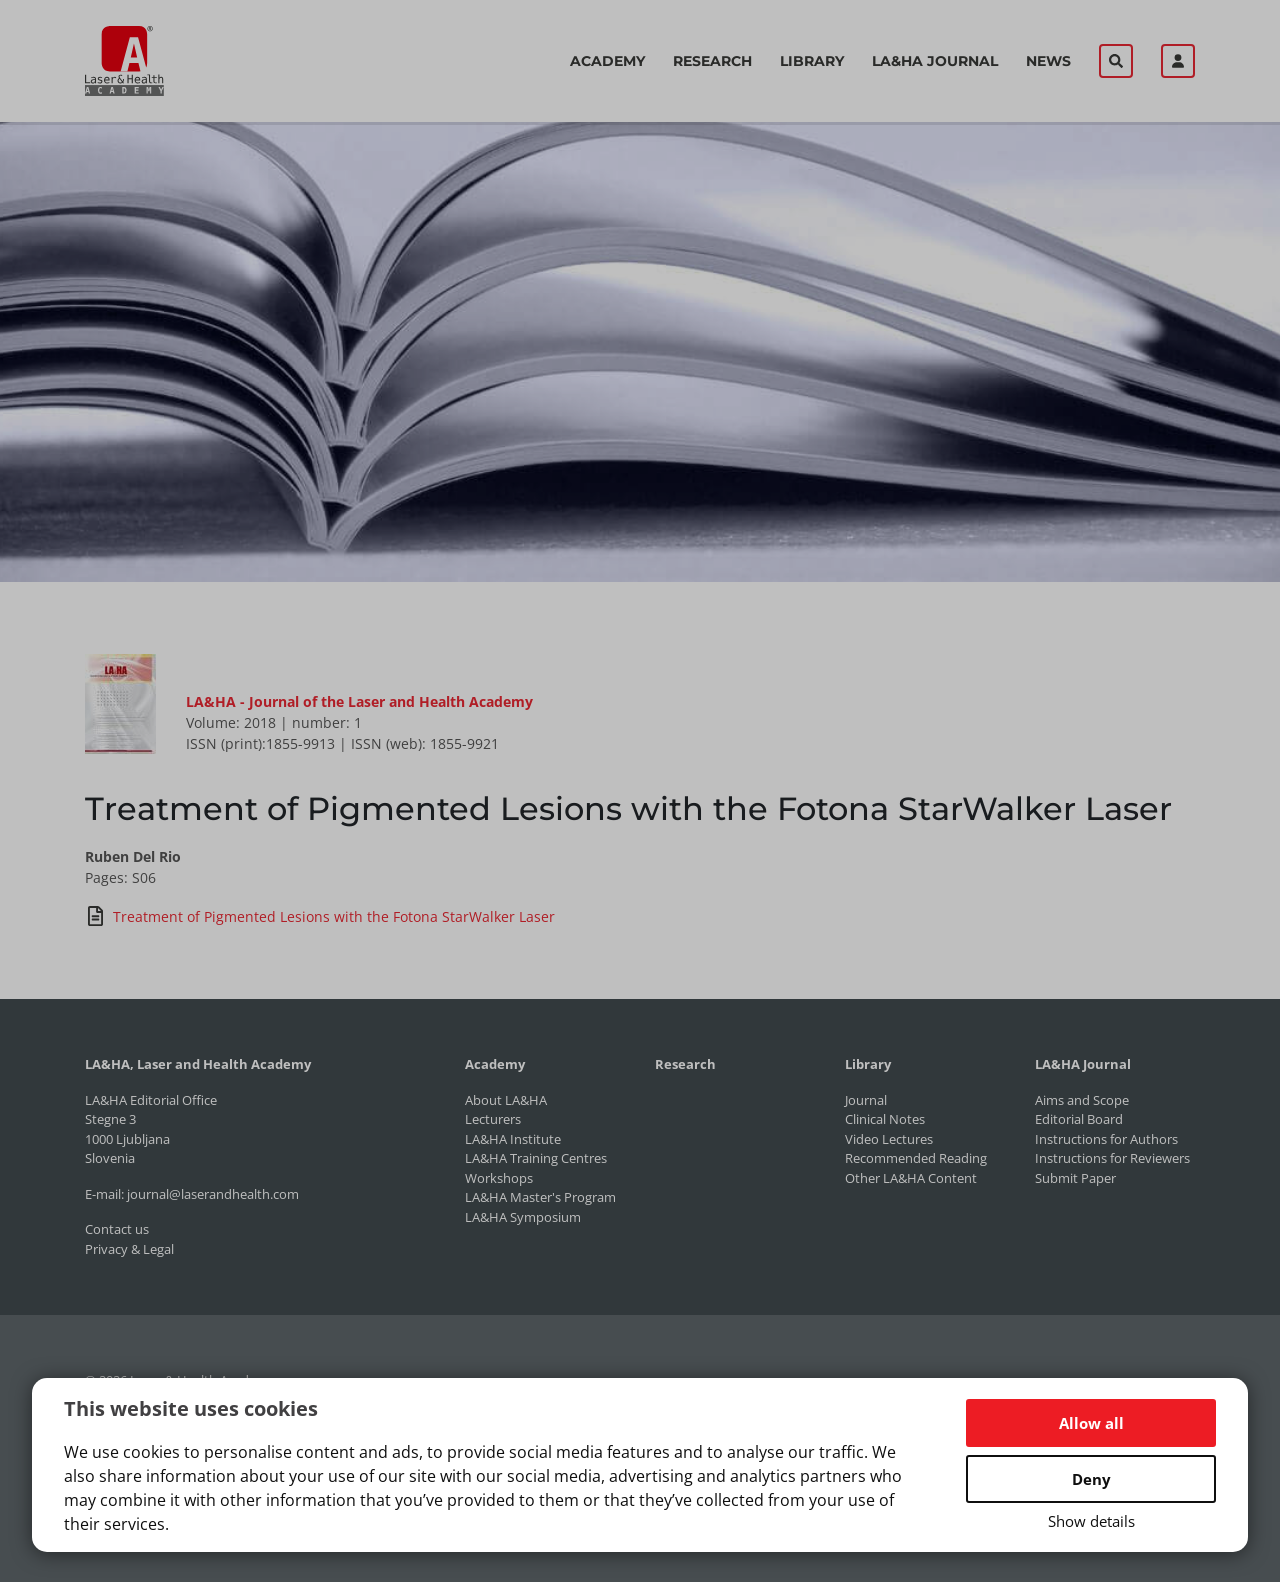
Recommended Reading (916, 1158)
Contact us (117, 1229)
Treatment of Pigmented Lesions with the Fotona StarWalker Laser (320, 916)
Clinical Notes (885, 1119)
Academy (607, 61)
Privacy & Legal (129, 1249)
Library (812, 61)
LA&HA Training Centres (536, 1158)
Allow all (1091, 1423)
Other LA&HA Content (911, 1178)
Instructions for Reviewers (1112, 1158)
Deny (1091, 1479)
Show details (1091, 1521)
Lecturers (493, 1119)
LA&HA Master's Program (540, 1197)
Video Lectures (889, 1139)
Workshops (499, 1178)
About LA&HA (506, 1100)
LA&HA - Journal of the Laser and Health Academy (359, 701)
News (1048, 61)
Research (712, 61)
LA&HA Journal (935, 61)
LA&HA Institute (513, 1139)
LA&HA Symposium (523, 1217)
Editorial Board (1079, 1119)
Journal (866, 1100)
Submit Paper (1075, 1178)
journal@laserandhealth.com (213, 1194)
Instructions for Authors (1106, 1139)
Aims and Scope (1082, 1100)
